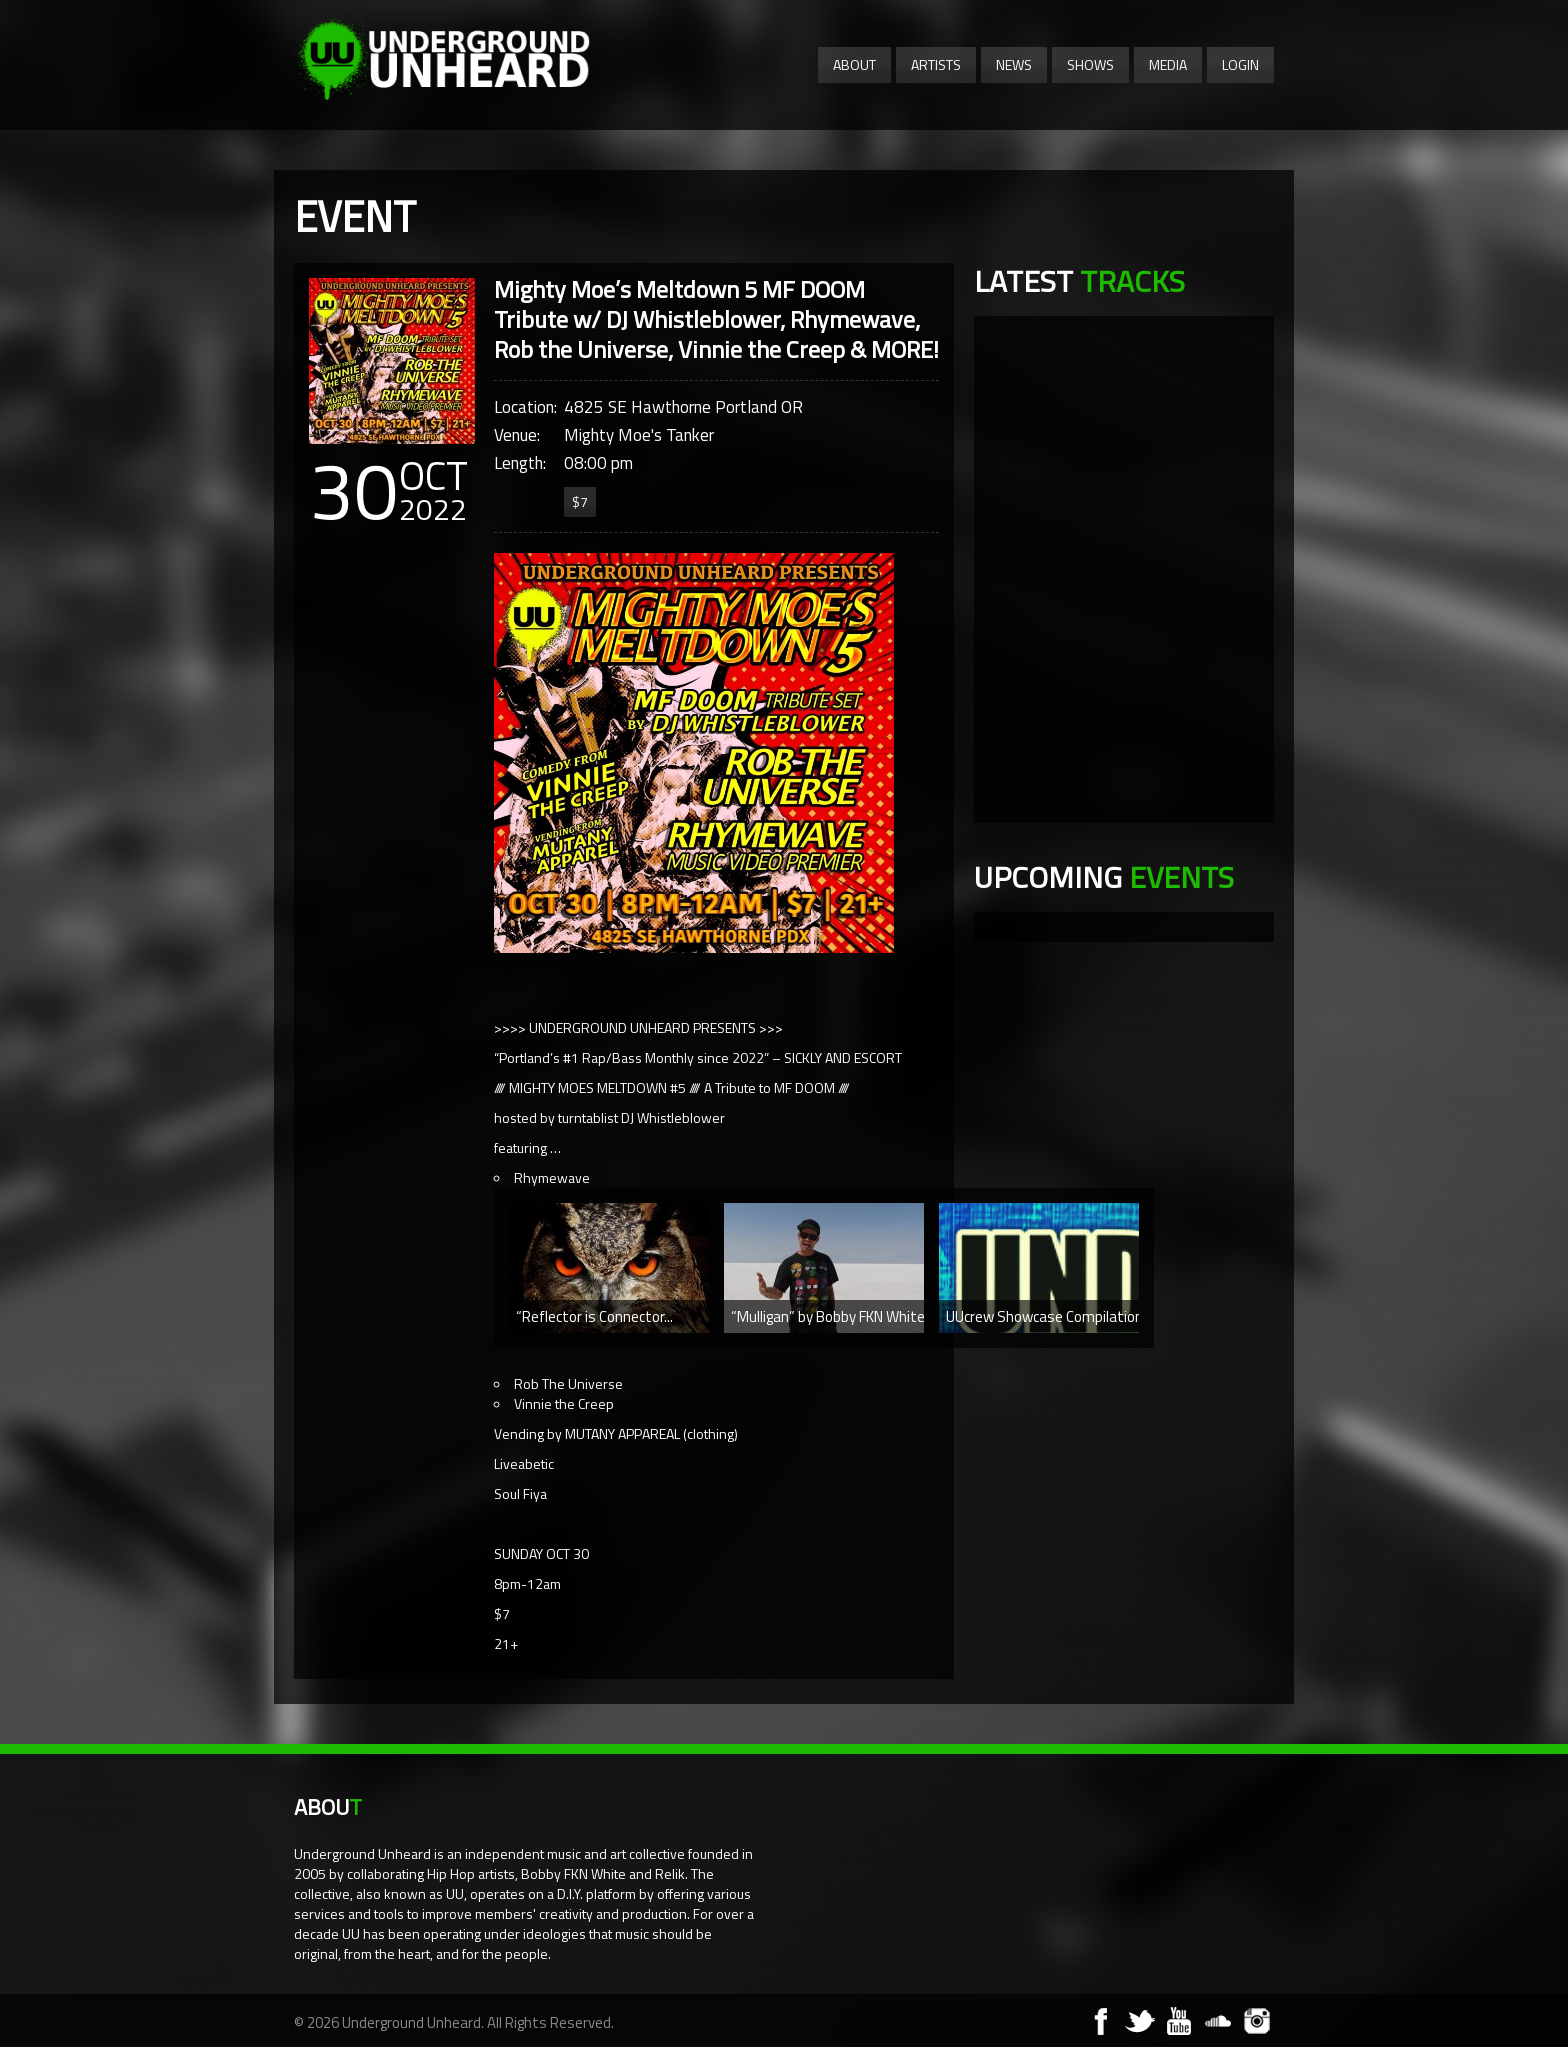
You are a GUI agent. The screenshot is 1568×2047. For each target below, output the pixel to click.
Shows (1090, 64)
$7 (580, 501)
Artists (936, 64)
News (1014, 64)
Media (1168, 64)
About (854, 64)
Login (1240, 64)
